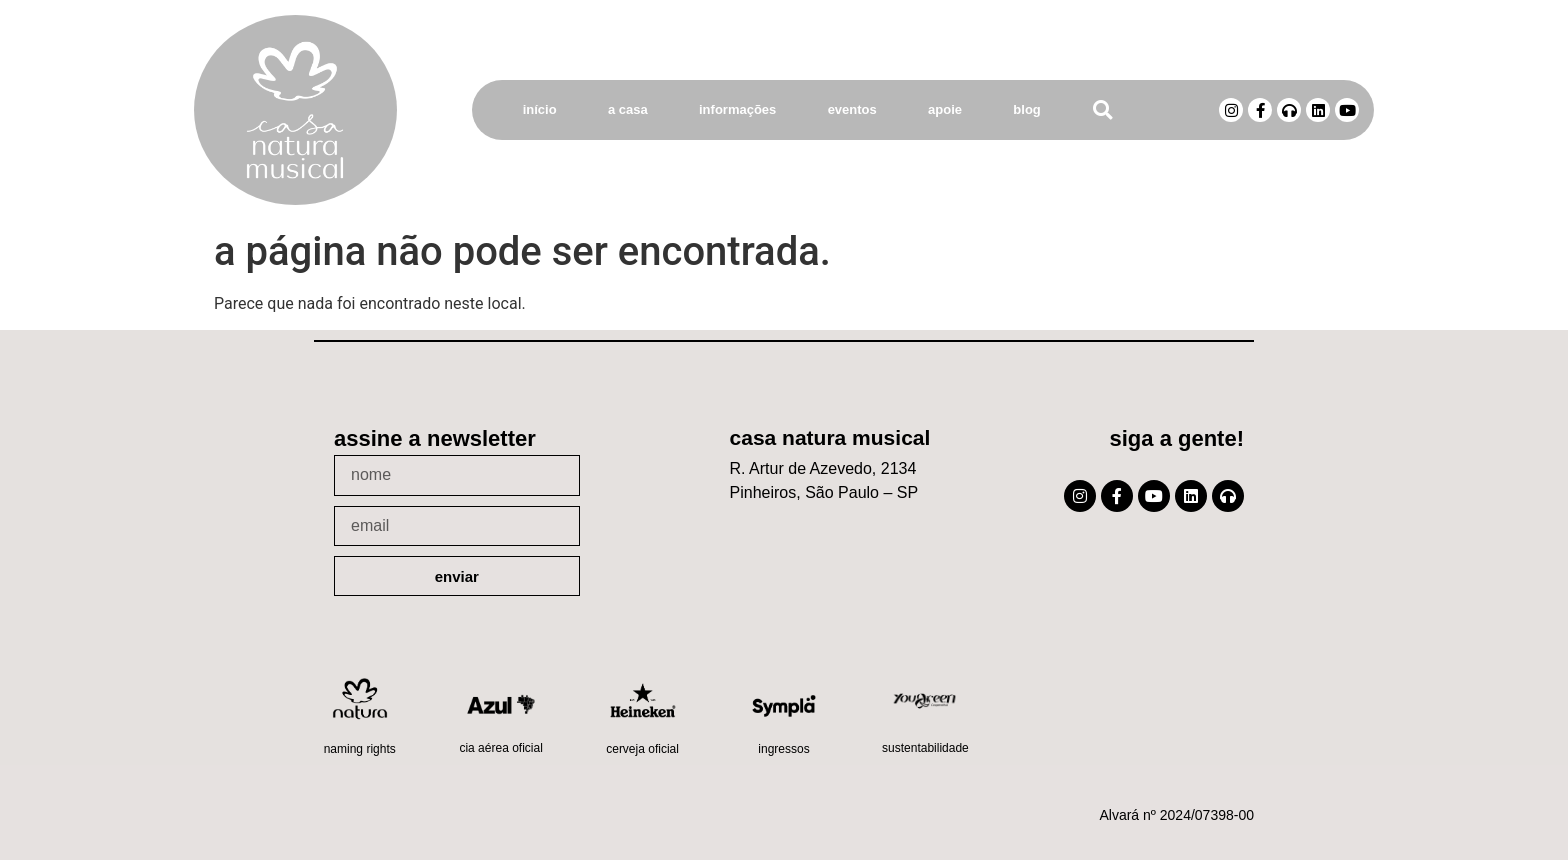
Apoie (945, 109)
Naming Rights (360, 749)
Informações (737, 109)
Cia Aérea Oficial (500, 748)
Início (540, 109)
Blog (1026, 109)
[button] (1102, 110)
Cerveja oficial (642, 749)
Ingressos (783, 749)
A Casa (628, 109)
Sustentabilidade (925, 748)
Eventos (852, 109)
